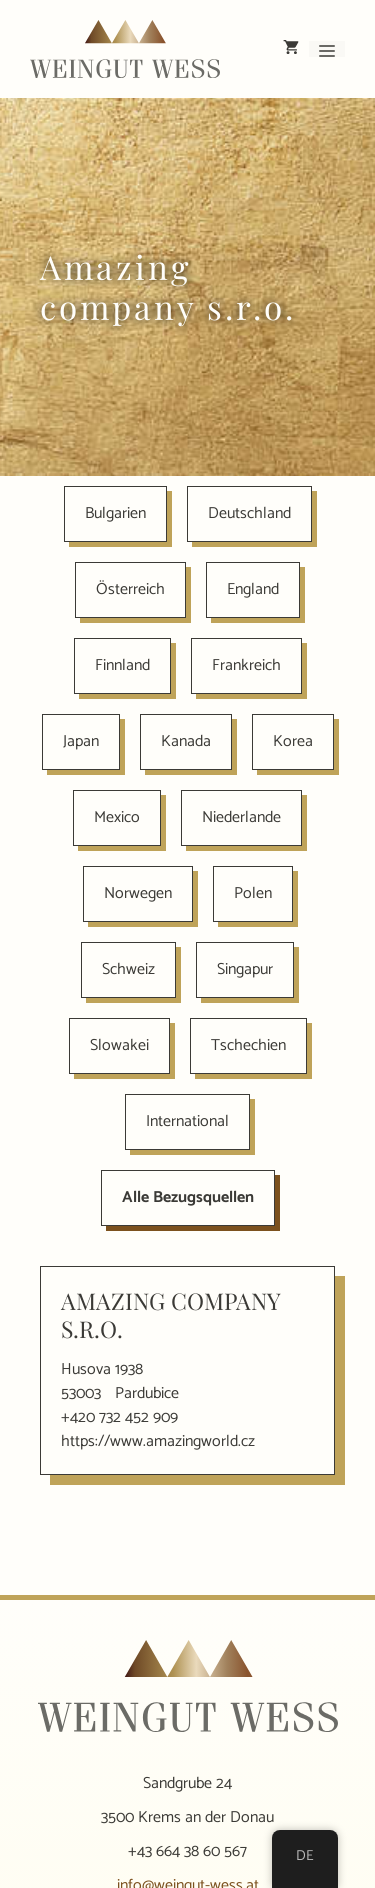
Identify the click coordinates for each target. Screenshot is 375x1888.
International (187, 1121)
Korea (293, 741)
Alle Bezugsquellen (188, 1197)
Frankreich (246, 665)
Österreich (130, 589)
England (253, 589)
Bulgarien (115, 513)
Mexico (117, 817)
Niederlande (241, 817)
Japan (81, 741)
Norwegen (138, 893)
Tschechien (248, 1045)
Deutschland (249, 513)
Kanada (186, 741)
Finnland (122, 665)
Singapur (245, 969)
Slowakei (119, 1045)
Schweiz (128, 969)
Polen (253, 893)
